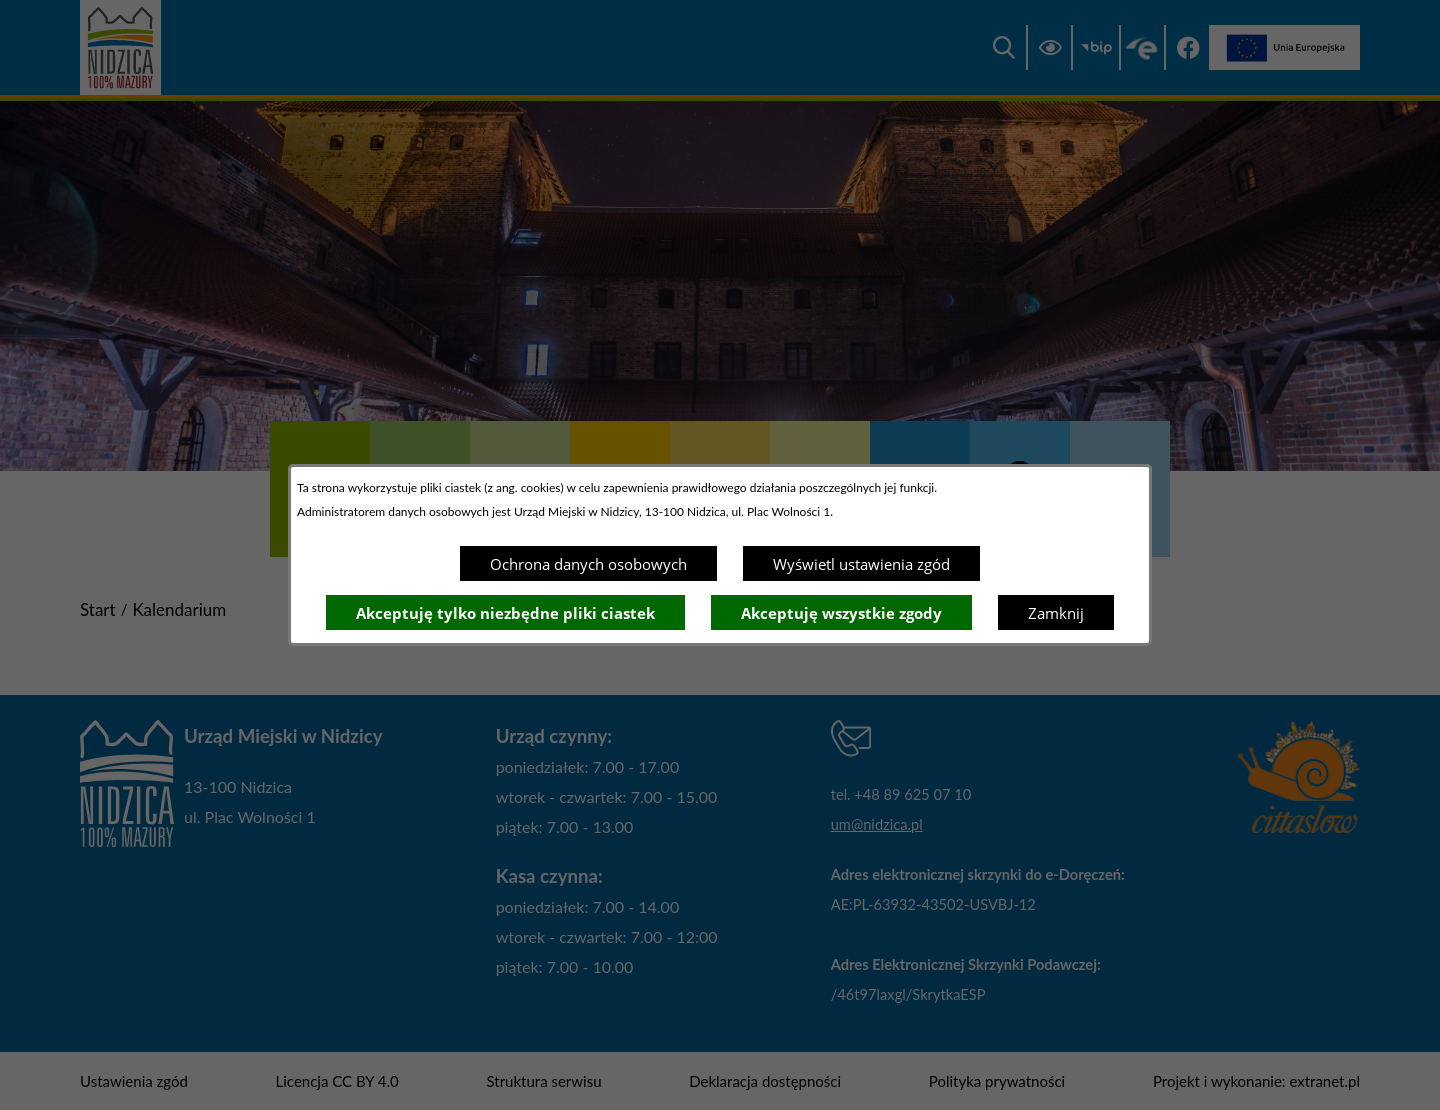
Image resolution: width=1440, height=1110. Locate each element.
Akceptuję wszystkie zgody (841, 613)
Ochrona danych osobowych (588, 564)
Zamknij (1056, 613)
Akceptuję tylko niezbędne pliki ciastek (505, 613)
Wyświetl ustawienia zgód (861, 564)
